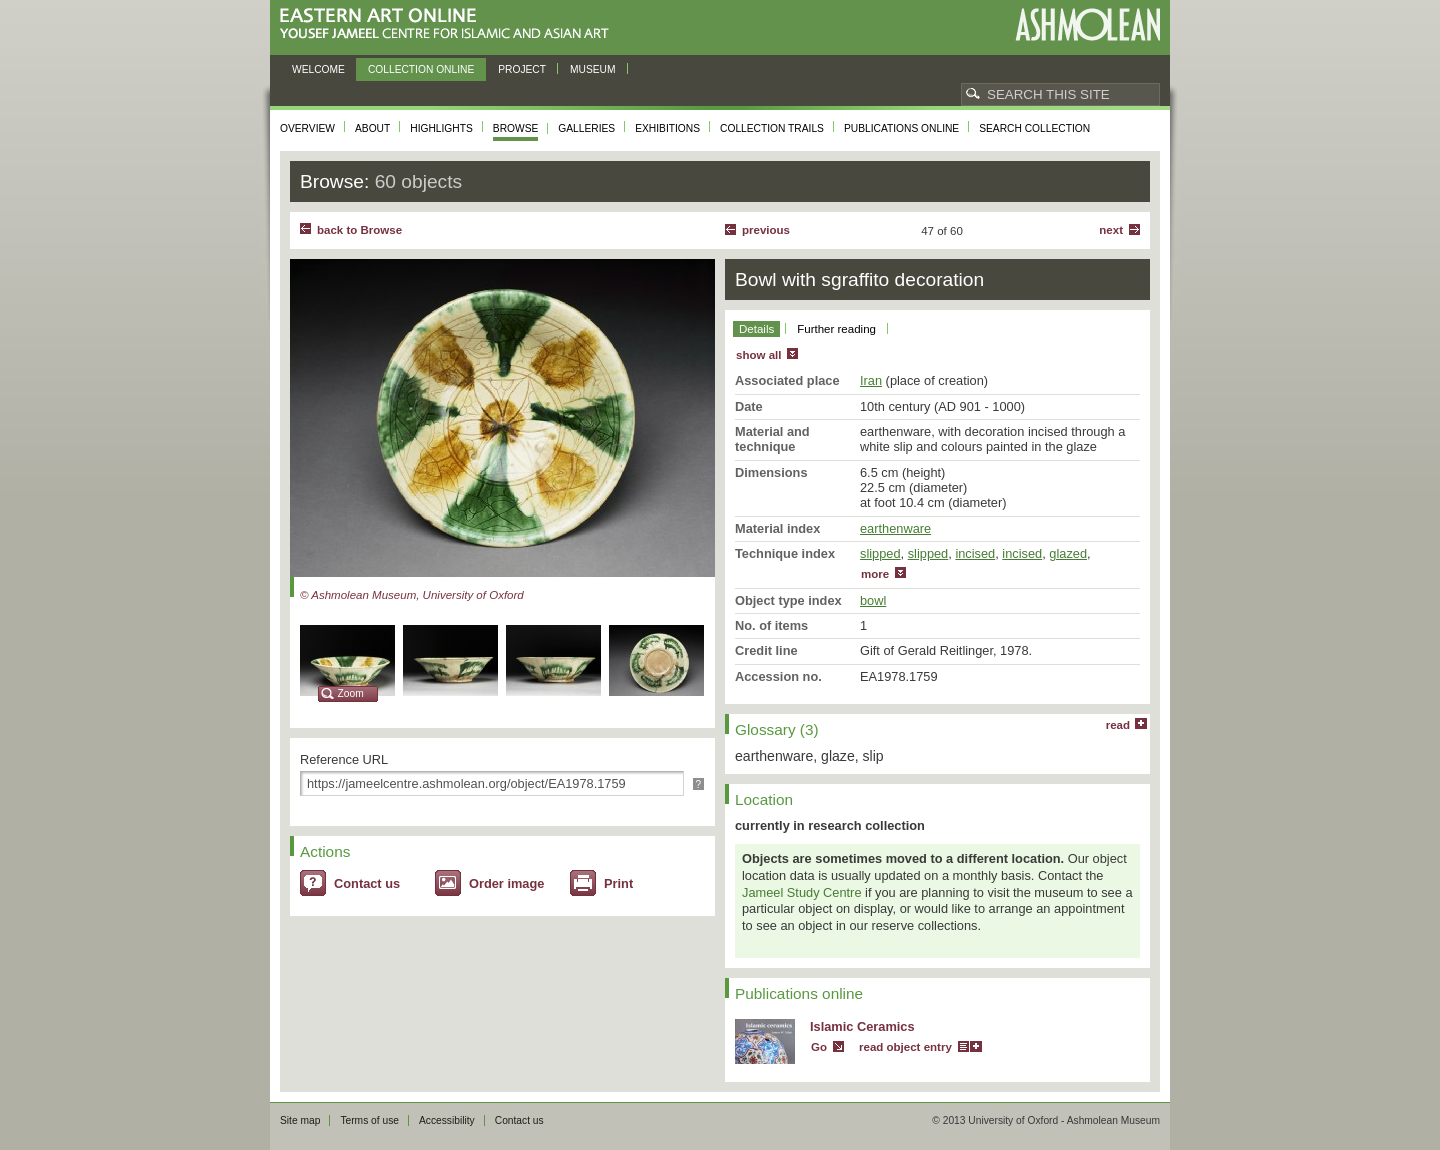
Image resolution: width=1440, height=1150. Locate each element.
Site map (300, 1120)
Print (618, 883)
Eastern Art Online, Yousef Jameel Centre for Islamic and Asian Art (449, 24)
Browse (516, 128)
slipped (880, 553)
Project (522, 69)
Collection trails (772, 128)
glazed (1068, 553)
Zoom (351, 693)
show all (758, 355)
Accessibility (447, 1120)
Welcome (318, 69)
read (1118, 725)
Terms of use (369, 1120)
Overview (307, 128)
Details (756, 329)
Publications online (901, 128)
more (875, 574)
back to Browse (359, 230)
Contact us (367, 883)
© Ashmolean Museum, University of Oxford (412, 595)
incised (975, 553)
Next (1111, 230)
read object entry (905, 1047)
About (372, 128)
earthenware (895, 528)
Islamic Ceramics (862, 1026)
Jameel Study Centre (802, 892)
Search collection (1034, 128)
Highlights (441, 128)
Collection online (421, 69)
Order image (506, 883)
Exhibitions (667, 128)
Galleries (586, 128)
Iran (871, 380)
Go (819, 1047)
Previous (766, 230)
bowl (873, 600)
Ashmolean (1087, 24)
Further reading (836, 329)
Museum (593, 69)
